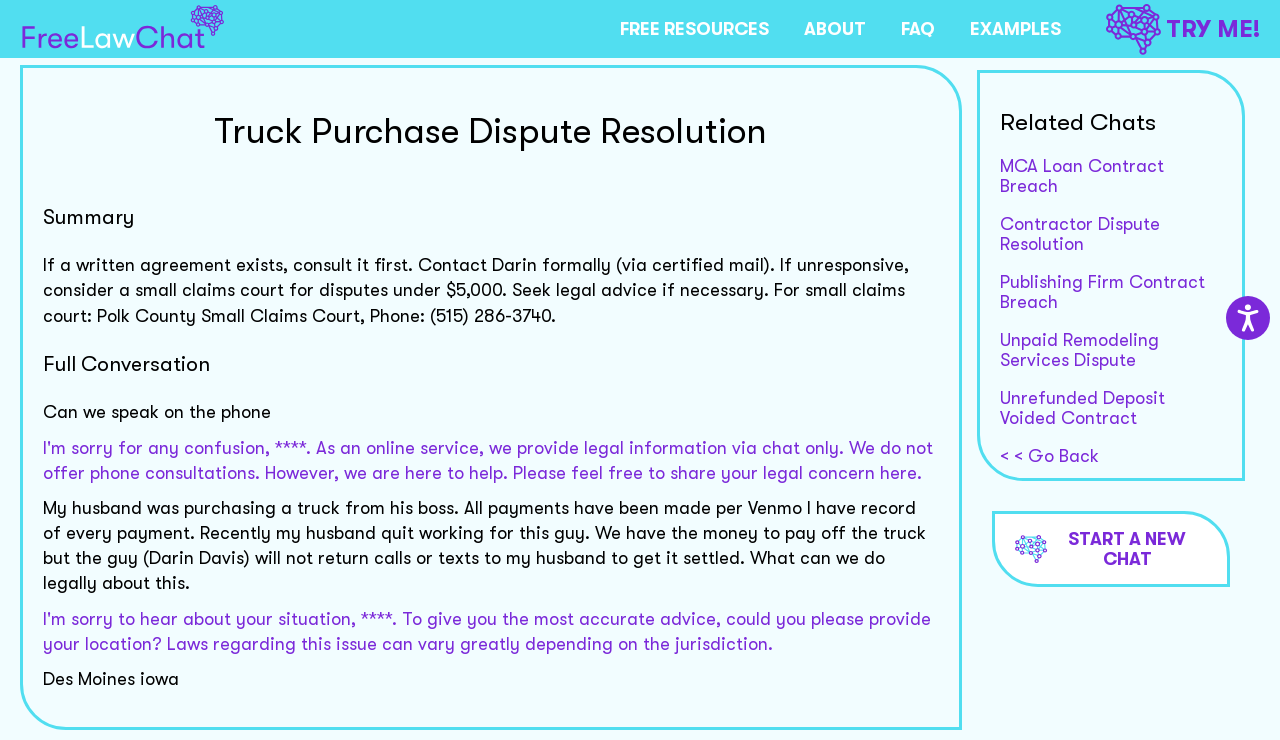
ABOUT (835, 29)
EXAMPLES (1015, 29)
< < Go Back (1049, 456)
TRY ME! (1183, 29)
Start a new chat (1101, 549)
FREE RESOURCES (694, 29)
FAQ (918, 29)
